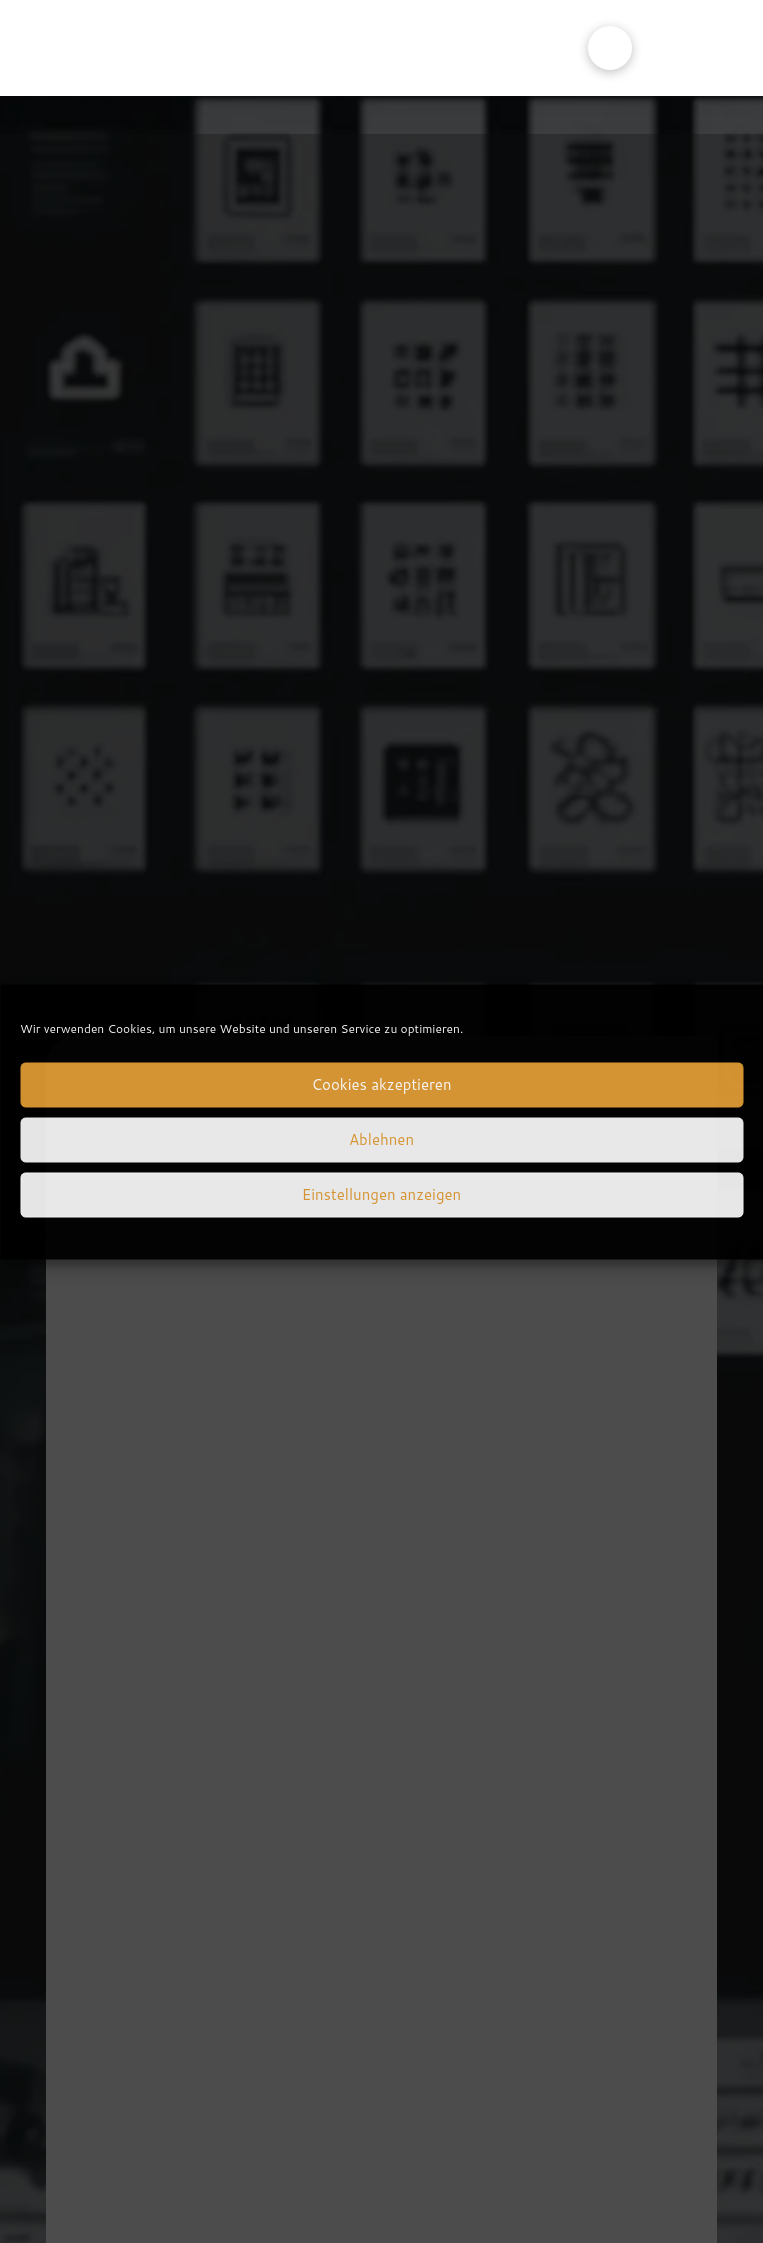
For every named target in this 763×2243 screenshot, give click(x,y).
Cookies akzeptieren (381, 1084)
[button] (610, 48)
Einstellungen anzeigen (381, 1194)
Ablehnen (381, 1139)
